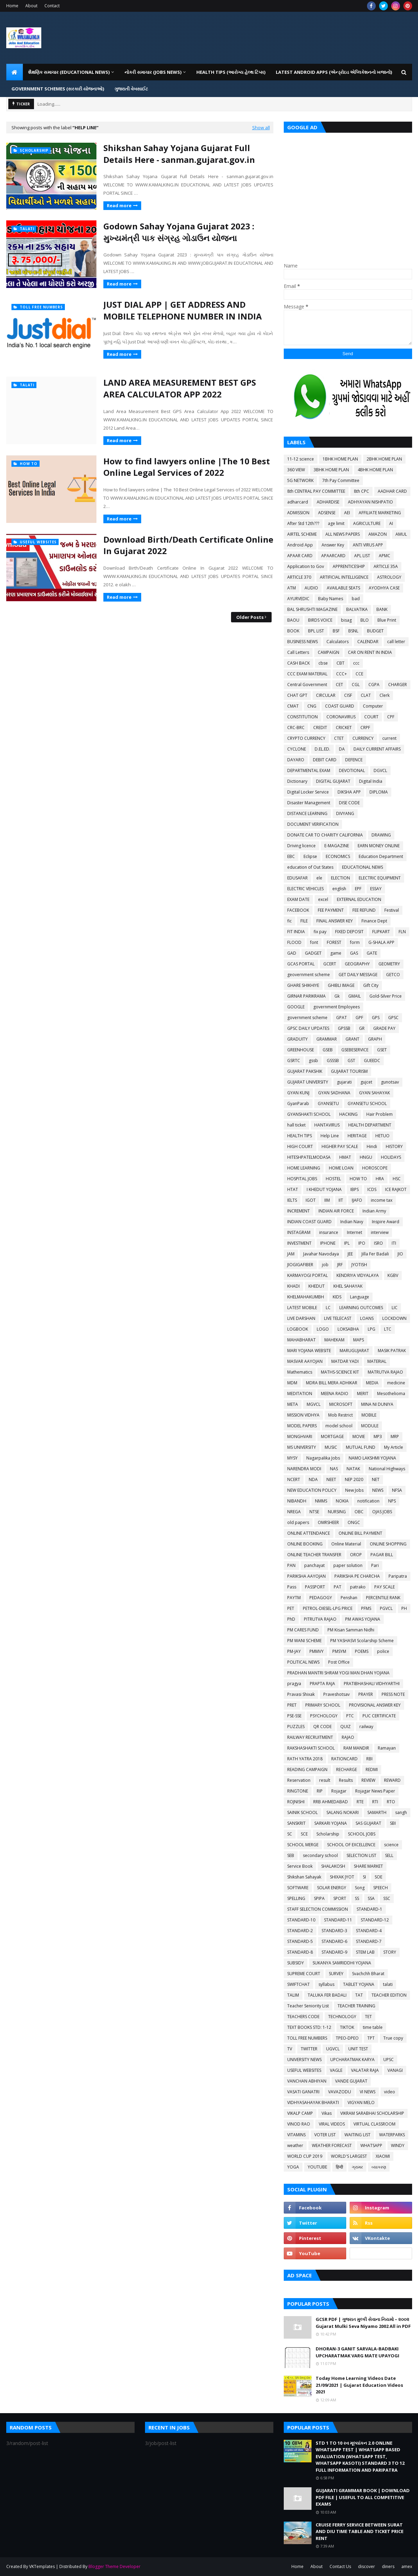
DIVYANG (345, 813)
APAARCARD (333, 556)
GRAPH (375, 1039)
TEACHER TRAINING (356, 2006)
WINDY (397, 2145)
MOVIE (358, 1436)
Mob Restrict (340, 1415)
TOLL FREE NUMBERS (307, 2038)
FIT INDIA (296, 932)
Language (359, 1297)
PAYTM (294, 1598)
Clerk (384, 695)
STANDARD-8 (300, 1952)
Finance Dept (374, 921)
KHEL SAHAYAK (347, 1286)
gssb (313, 1060)
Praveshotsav (336, 1694)
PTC (350, 1716)
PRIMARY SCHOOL (322, 1705)
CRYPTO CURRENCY (306, 738)
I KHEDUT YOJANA (324, 1189)
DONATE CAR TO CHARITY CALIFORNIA (325, 835)
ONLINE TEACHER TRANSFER (314, 1555)
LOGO (323, 1329)
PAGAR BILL (381, 1555)
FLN (402, 932)
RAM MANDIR (356, 1748)
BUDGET (375, 631)
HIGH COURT (300, 1146)
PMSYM (339, 1651)
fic (289, 921)
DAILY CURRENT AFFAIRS (377, 749)
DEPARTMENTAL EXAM (308, 770)
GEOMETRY (389, 964)
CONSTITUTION (302, 717)
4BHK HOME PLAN (375, 470)
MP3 (378, 1436)
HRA (380, 1179)
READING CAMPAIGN (307, 1769)
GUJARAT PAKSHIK (304, 1071)
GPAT (341, 1017)
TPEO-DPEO (347, 2038)
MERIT (362, 1393)
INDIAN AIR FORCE (336, 1211)
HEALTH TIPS (299, 1136)
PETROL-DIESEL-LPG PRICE (327, 1608)
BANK (381, 609)
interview (380, 1232)
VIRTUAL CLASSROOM (374, 2124)
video (389, 2092)
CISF (348, 695)
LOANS (367, 1318)
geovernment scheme (308, 975)
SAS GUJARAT (368, 1823)
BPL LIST (316, 631)
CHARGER (397, 684)
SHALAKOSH (333, 1866)
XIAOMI (383, 2156)
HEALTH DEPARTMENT (369, 1125)
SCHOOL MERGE (302, 1845)
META (292, 1404)
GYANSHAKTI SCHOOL (309, 1114)
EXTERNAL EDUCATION (359, 899)
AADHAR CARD (392, 491)
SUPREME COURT (303, 1974)
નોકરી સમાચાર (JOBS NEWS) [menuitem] (153, 72)
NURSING (337, 1512)
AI (391, 523)
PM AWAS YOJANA (362, 1619)
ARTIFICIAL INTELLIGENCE (344, 577)
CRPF (365, 727)
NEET (331, 1479)
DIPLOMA (378, 792)
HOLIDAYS (391, 1157)
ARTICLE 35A (386, 566)
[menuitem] (14, 72)
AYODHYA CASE (384, 588)
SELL (389, 1855)
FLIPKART (381, 932)
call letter (396, 642)
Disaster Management (308, 803)
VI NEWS (367, 2092)
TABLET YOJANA (358, 1984)
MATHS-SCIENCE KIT (340, 1372)
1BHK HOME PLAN (340, 459)
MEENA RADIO (334, 1393)
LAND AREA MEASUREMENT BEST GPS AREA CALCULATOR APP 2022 (179, 388)
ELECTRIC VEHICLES (305, 889)
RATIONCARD (344, 1759)
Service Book (300, 1866)
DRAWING (381, 835)
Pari (375, 1565)
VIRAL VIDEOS (332, 2124)
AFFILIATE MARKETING (380, 513)
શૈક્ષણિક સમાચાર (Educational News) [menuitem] (69, 72)
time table (373, 2027)
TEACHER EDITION (389, 1995)
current (389, 738)
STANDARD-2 (300, 1931)
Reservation (298, 1780)
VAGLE (336, 2070)
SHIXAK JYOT (342, 1877)
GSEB (328, 1050)
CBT (340, 663)
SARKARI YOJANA (330, 1823)
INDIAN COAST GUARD (309, 1222)
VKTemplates (42, 2566)
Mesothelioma (391, 1393)
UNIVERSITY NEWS (304, 2059)
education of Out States (310, 867)
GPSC (393, 1017)
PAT (337, 1587)
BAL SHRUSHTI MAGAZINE (312, 609)
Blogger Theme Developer (114, 2566)
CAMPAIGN (328, 652)
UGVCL (333, 2049)
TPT (371, 2038)
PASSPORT (315, 1587)
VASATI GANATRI (303, 2092)
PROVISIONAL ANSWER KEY (375, 1705)
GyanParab (298, 1103)
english (339, 889)
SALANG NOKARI (342, 1812)
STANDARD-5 (300, 1941)
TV (289, 2049)
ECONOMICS (338, 856)
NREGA (294, 1512)
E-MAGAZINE (336, 846)
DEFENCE (353, 760)
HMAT (345, 1157)
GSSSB (333, 1060)
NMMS (321, 1501)
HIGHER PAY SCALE (340, 1146)
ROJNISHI (296, 1802)
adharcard (297, 502)
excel (323, 899)
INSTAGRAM (298, 1232)
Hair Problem (379, 1114)
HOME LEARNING (303, 1168)
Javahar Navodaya (321, 1254)
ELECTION (340, 878)
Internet (354, 1232)
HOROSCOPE (374, 1168)
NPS (392, 1501)
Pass (291, 1587)
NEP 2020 (354, 1479)
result (324, 1780)
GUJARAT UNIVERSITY (307, 1082)
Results (346, 1780)
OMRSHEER (328, 1522)
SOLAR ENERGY (331, 1888)
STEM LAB (365, 1952)
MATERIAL (376, 1361)
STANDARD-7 (369, 1941)
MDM (292, 1383)
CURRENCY (363, 738)
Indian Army (374, 1211)
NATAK (353, 1469)
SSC (386, 1898)
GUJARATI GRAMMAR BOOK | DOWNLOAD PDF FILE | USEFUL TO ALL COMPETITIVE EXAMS (363, 2497)
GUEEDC (372, 1060)
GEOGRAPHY (357, 964)
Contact (52, 6)
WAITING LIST (357, 2135)
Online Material (346, 1544)
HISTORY (394, 1146)
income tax (381, 1200)
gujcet (366, 1082)
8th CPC (361, 491)
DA (342, 749)
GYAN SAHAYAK (374, 1093)
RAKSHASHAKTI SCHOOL (311, 1748)
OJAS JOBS (382, 1512)
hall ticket (296, 1125)
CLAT (366, 695)
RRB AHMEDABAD (330, 1802)
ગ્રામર (357, 2167)
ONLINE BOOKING (305, 1544)
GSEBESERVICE (354, 1050)
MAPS (358, 1340)
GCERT (329, 964)
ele (319, 878)
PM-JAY (294, 1651)
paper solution (347, 1565)
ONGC (354, 1522)
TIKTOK (347, 2027)
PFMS (366, 1608)
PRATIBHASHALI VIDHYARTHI (372, 1683)
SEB (290, 1855)
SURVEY (336, 1974)
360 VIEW (296, 470)
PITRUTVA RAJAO (320, 1619)
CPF (390, 717)
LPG (371, 1329)
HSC (397, 1179)
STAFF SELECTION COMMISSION (317, 1909)
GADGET (313, 953)
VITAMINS (296, 2135)
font (314, 942)
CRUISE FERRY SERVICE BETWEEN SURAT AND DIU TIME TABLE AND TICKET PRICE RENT (359, 2531)
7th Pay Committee (340, 480)
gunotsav (390, 1082)
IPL (347, 1243)
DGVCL (380, 770)
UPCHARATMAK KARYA (352, 2059)
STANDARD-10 (301, 1920)
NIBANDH (296, 1501)
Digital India (370, 781)
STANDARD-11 (338, 1920)
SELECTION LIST (361, 1855)
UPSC (388, 2059)
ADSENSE (326, 513)
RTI (375, 1802)
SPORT (339, 1898)
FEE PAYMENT (331, 910)
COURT (371, 717)
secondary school (320, 1855)
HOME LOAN (341, 1168)
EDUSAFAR (297, 878)
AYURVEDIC (298, 599)
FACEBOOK (298, 910)
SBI (393, 1823)
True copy (393, 2038)
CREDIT (320, 727)
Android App (300, 545)
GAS (354, 953)
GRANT (352, 1039)
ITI (394, 1243)
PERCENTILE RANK (383, 1598)
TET (368, 2016)
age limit (336, 523)
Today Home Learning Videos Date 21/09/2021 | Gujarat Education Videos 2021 (359, 2385)
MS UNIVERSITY (301, 1447)
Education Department (381, 856)
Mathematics (299, 1372)
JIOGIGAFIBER (300, 1265)
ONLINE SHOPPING (388, 1544)
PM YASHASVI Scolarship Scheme (362, 1641)
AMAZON (377, 534)
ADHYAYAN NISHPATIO (370, 502)
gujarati (344, 1082)
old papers (298, 1522)
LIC (395, 1308)
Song (360, 1888)
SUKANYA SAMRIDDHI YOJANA (342, 1963)
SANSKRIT (296, 1823)
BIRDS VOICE (320, 620)
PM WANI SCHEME (304, 1641)
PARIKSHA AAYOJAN (306, 1576)
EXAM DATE (298, 899)
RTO (391, 1802)
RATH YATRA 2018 (305, 1759)
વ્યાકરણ (379, 2167)
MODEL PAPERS (302, 1426)
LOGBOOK (297, 1329)
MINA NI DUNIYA (377, 1404)
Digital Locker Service (308, 792)
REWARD (392, 1780)
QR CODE (322, 1726)
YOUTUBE (317, 2167)
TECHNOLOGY (342, 2016)
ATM (291, 588)
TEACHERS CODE (303, 2016)
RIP (320, 1791)
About (31, 6)
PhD (291, 1619)
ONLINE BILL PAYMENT (360, 1533)
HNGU (366, 1157)
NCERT (293, 1479)
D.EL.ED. (322, 749)
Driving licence (301, 846)
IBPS (354, 1189)
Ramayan (387, 1748)
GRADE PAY (384, 1028)
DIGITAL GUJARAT (333, 781)
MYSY (292, 1458)
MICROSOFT (340, 1404)
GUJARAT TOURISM (349, 1071)
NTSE (314, 1512)
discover (366, 2566)
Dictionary (297, 781)
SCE (304, 1834)
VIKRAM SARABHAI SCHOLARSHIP (372, 2113)
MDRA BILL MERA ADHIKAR (331, 1383)
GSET (382, 1050)
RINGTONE (297, 1791)
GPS (375, 1017)
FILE (304, 921)
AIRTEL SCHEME (302, 534)
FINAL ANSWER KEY (334, 921)
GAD (291, 953)
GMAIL (354, 996)
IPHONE (327, 1243)
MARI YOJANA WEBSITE (309, 1350)
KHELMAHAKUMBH (305, 1297)
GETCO (393, 975)
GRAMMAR (326, 1039)
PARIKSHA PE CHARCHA (357, 1576)
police (383, 1651)
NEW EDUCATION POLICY (311, 1490)
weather (295, 2145)
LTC (387, 1329)
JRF (340, 1265)
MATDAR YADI (345, 1361)
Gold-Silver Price (385, 996)
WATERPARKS (392, 2135)
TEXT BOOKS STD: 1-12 (309, 2027)
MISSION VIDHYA (303, 1415)
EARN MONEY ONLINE (379, 846)
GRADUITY (297, 1039)
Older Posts (250, 617)
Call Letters (298, 652)
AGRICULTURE (367, 523)
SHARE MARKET (368, 1866)
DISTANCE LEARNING (307, 813)
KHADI (293, 1286)
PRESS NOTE (393, 1694)
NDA (313, 1479)
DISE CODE (349, 803)
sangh (401, 1812)
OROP (356, 1555)
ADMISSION (298, 513)
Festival (391, 910)
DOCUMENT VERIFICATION (313, 824)
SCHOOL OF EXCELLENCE (351, 1845)
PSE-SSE (294, 1716)
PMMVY (316, 1651)
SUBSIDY (295, 1963)
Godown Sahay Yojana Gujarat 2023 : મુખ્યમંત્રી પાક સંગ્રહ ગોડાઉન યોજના (178, 232)
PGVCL (386, 1608)
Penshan (349, 1598)
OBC (359, 1512)
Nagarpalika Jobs (323, 1458)
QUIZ (345, 1726)
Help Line (330, 1136)
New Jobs (354, 1490)
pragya (294, 1683)
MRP (395, 1436)
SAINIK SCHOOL (302, 1812)
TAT (359, 1995)
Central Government (307, 684)
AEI (347, 513)
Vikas (327, 2113)
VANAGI (395, 2070)
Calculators (337, 642)
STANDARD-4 (369, 1931)
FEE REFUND (364, 910)
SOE (378, 1877)
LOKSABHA (348, 1329)
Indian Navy (351, 1222)
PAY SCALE (384, 1587)
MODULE (369, 1426)
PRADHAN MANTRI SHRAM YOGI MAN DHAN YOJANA (338, 1673)
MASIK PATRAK (392, 1350)
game (335, 953)
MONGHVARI (299, 1436)
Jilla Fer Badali (375, 1254)
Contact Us (340, 2566)
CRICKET (344, 727)
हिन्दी (339, 2167)
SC (289, 1834)
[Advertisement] (348, 188)
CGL (356, 684)
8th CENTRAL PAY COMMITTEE (316, 491)
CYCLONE (296, 749)
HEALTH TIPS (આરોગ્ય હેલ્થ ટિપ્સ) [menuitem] (230, 72)
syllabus (326, 1984)
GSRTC (293, 1060)
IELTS (292, 1200)
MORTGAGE (332, 1436)
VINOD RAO (298, 2124)
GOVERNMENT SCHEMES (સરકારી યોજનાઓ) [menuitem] (57, 89)
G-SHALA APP (381, 942)
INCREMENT (298, 1211)
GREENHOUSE (300, 1050)
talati (388, 1984)
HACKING (348, 1114)
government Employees (336, 1007)
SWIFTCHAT (298, 1984)
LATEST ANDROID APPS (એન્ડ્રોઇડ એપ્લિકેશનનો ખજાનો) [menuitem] (334, 72)
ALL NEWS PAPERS (342, 534)
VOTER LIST (325, 2135)
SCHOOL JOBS (361, 1834)
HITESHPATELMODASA (309, 1157)
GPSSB (344, 1028)
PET (290, 1608)
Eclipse (310, 856)
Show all (261, 127)
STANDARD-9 (334, 1952)
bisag (346, 620)
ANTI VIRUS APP (368, 545)
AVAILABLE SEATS (343, 588)
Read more (119, 205)
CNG (311, 706)
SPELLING (296, 1898)
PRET (292, 1705)
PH (404, 1608)
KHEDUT (316, 1286)
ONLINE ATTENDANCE (308, 1533)
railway (366, 1726)
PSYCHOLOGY (324, 1716)
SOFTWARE (297, 1888)
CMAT (293, 706)
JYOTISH (359, 1265)
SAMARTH (376, 1812)
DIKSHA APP (349, 792)
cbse (323, 663)
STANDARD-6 (334, 1941)
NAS (334, 1469)
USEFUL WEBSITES (304, 2070)
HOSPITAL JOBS (302, 1179)
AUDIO (311, 588)
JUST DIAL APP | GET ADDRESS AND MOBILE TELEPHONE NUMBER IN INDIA (182, 310)
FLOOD (294, 942)
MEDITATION (299, 1393)
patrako (358, 1587)
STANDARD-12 (375, 1920)
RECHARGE (346, 1769)
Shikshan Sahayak (304, 1877)
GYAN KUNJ (298, 1093)
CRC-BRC (296, 727)
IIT (341, 1200)
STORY (389, 1952)
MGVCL (314, 1404)
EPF (358, 889)
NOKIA (342, 1501)
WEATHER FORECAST (332, 2145)
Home (12, 6)
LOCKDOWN (394, 1318)
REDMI (372, 1769)
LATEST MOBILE (302, 1308)
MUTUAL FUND (360, 1447)
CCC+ (341, 674)
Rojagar (339, 1791)
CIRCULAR (325, 695)
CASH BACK (298, 663)
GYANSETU (328, 1103)
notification (368, 1501)
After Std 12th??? (303, 523)
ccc (356, 663)
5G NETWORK (300, 480)
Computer (373, 706)
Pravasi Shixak (301, 1694)
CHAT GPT (297, 695)
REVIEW (368, 1780)
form (355, 942)
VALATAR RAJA (365, 2070)
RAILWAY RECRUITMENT (310, 1737)
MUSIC (331, 1447)
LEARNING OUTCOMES (361, 1308)
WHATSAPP (371, 2145)
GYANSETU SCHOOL (367, 1103)
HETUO (382, 1136)
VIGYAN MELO (361, 2102)
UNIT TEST (358, 2049)
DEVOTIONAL (352, 770)
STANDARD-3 (334, 1931)
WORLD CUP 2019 (304, 2156)
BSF (336, 631)
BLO (364, 620)
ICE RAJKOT (396, 1189)
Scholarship (327, 1834)
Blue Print (386, 620)
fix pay (320, 932)
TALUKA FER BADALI (327, 1995)
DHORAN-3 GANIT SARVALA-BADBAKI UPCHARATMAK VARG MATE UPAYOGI (357, 2352)
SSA (371, 1898)
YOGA (293, 2167)
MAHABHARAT (301, 1340)
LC (328, 1308)
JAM (291, 1254)
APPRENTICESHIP (349, 566)
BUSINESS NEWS (302, 642)
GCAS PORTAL (301, 964)
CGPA (373, 684)
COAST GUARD (339, 706)
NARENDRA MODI (304, 1469)
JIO (400, 1254)
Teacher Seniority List (308, 2006)
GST (351, 1060)
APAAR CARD (300, 556)
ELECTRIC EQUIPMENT (380, 878)
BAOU (293, 620)
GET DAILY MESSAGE (358, 975)
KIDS (337, 1297)
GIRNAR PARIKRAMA (306, 996)
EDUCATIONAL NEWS (362, 867)
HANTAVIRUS (327, 1125)
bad (356, 599)
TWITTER (309, 2049)
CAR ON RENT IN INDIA (370, 652)
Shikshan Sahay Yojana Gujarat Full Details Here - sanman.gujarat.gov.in (179, 153)
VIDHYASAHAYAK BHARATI (313, 2102)
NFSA (397, 1490)
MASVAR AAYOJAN (305, 1361)
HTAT (292, 1189)
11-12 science (300, 459)
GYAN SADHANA (334, 1093)
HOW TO (358, 1179)
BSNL (353, 631)
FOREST (334, 942)
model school (338, 1426)
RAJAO (348, 1737)
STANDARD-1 (369, 1909)
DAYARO (295, 760)
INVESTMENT (299, 1243)
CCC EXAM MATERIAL (307, 674)
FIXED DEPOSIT (349, 932)
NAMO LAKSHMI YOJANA (372, 1458)
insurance (328, 1232)
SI (364, 1877)
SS (357, 1898)
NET (375, 1479)
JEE (350, 1254)
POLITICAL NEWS (303, 1662)
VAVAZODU (339, 2092)
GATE (372, 953)
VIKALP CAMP (300, 2113)
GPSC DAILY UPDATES (308, 1028)
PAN (291, 1565)
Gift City (370, 985)
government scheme (307, 1017)
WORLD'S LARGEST (349, 2156)
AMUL (401, 534)
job (325, 1265)
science (391, 1845)
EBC (291, 856)
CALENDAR (367, 642)
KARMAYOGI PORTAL (307, 1275)
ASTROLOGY (389, 577)
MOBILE (368, 1415)
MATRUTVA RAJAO (385, 1372)
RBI (369, 1759)
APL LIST (362, 556)
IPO (361, 1243)
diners (388, 2566)
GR (362, 1028)
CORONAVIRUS (341, 717)
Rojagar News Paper (375, 1791)
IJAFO (357, 1200)
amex (406, 2566)
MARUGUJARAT (354, 1350)
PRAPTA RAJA (322, 1683)
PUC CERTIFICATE (379, 1716)
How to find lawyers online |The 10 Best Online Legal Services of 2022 (186, 467)
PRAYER (365, 1694)
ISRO (378, 1243)
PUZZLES (296, 1726)
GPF (359, 1017)
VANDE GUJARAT (351, 2081)
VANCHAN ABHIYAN (306, 2081)
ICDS (371, 1189)
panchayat (314, 1565)
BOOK (293, 631)
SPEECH (380, 1888)
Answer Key (333, 545)
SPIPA (319, 1898)
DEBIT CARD (324, 760)
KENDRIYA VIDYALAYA (357, 1275)
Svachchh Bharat (368, 1974)
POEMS (361, 1651)
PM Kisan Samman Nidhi (350, 1630)
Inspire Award (385, 1222)
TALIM (293, 1995)
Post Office (339, 1662)
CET (339, 684)
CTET (339, 738)
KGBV (392, 1275)
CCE (359, 674)
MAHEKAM (334, 1340)
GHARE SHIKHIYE (303, 985)
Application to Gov (305, 566)
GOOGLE (296, 1007)
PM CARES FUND (303, 1630)
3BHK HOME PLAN (331, 470)
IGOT (311, 1200)
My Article (393, 1447)
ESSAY (376, 889)
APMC (384, 556)
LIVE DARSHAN (301, 1318)
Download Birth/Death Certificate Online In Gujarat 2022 (188, 545)
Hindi (372, 1146)
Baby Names (330, 599)
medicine (396, 1383)
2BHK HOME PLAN (384, 459)
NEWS (377, 1490)
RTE (360, 1802)
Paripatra (398, 1576)
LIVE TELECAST (337, 1318)
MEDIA (372, 1383)
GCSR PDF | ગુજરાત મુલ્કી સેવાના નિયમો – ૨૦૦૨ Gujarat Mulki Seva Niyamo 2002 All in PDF (363, 2322)
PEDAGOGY (320, 1598)
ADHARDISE (328, 502)
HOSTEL (333, 1179)
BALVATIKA (357, 609)
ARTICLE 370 (299, 577)
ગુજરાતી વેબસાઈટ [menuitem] (131, 89)
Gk (337, 996)
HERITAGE (357, 1136)
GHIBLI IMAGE (341, 985)
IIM (327, 1200)
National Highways (387, 1469)
